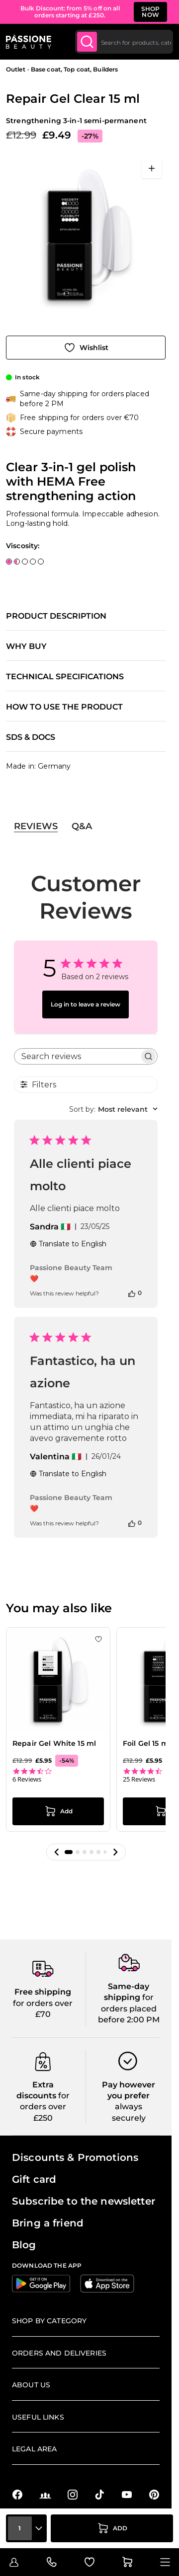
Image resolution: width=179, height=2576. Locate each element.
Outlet (15, 69)
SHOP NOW (150, 11)
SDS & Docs (30, 737)
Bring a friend (48, 2223)
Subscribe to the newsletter (83, 2201)
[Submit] (87, 42)
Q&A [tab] (82, 826)
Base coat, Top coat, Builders (74, 69)
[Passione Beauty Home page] (28, 42)
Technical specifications (65, 677)
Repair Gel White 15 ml (54, 1743)
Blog (24, 2245)
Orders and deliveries (59, 2353)
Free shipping (42, 1992)
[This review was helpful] (131, 1293)
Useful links (38, 2417)
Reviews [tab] (36, 826)
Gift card (34, 2179)
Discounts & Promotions (75, 2157)
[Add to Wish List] (86, 347)
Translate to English (68, 1243)
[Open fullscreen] (152, 168)
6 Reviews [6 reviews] (26, 1779)
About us (31, 2384)
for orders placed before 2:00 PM (129, 2008)
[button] (57, 1852)
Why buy (26, 646)
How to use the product (64, 707)
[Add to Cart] (112, 2528)
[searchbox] (76, 1056)
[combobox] (124, 42)
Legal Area (34, 2448)
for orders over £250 (45, 2107)
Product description (56, 616)
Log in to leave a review (85, 1004)
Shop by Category (49, 2320)
